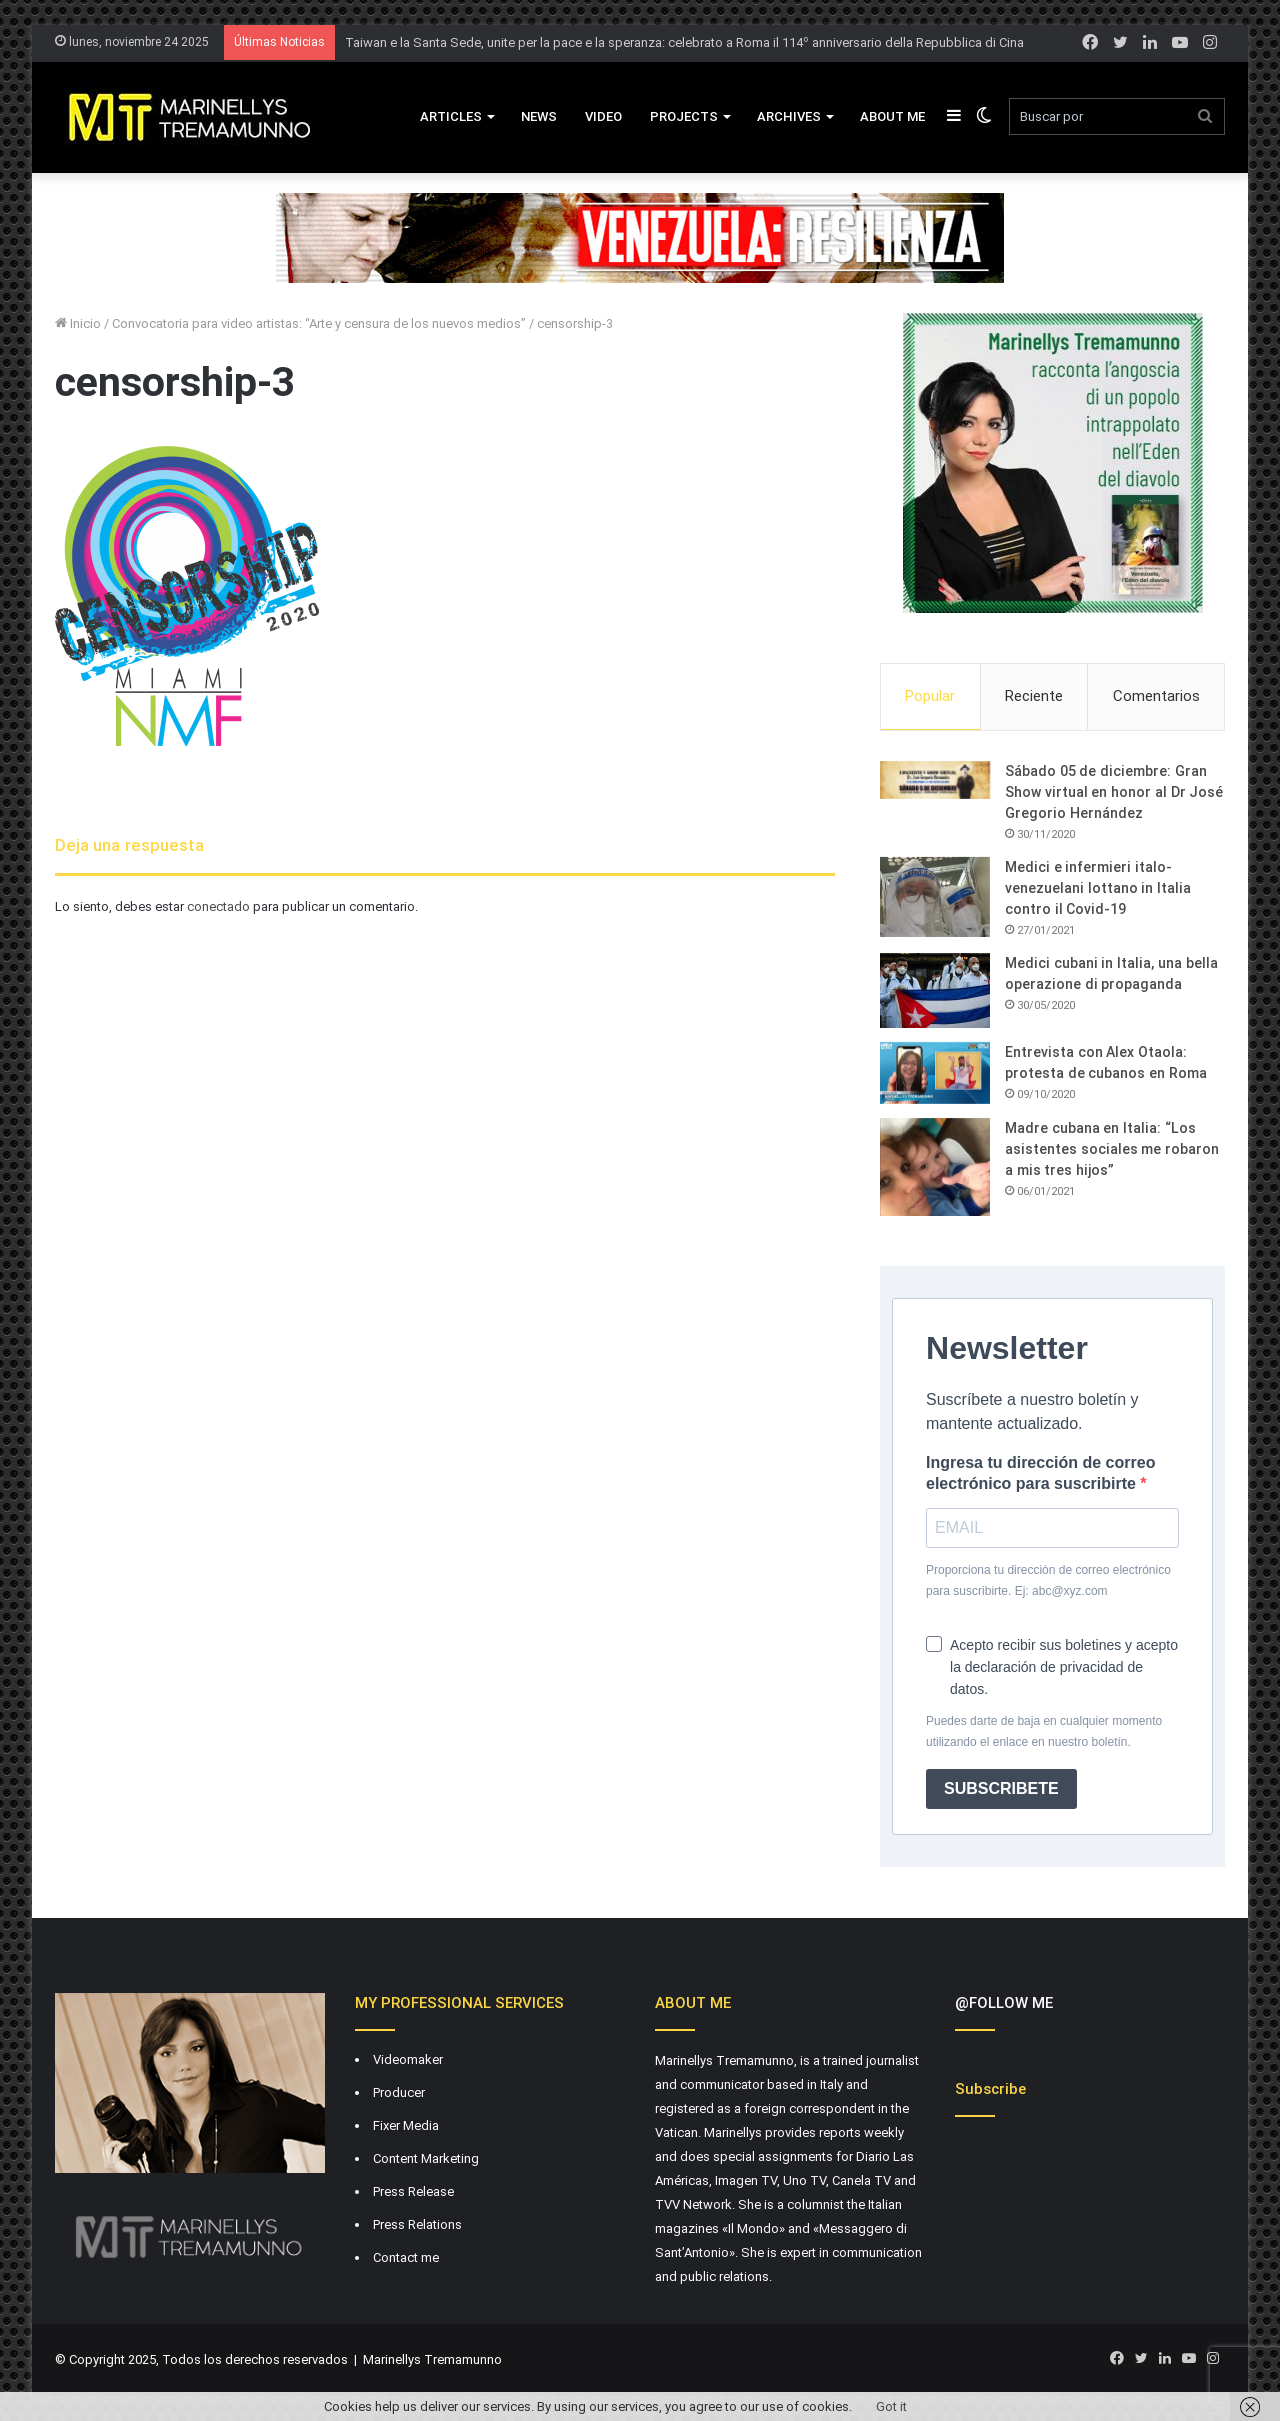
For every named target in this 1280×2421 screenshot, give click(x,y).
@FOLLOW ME (1004, 2003)
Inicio (78, 323)
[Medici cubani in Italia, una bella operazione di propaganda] (935, 990)
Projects (684, 116)
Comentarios (1156, 696)
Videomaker (408, 2059)
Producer (399, 2092)
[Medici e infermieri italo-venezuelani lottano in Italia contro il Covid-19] (935, 897)
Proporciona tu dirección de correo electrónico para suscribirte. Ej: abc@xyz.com (1048, 1580)
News (539, 116)
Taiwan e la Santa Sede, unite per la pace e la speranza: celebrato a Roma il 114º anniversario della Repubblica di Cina (684, 42)
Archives (789, 116)
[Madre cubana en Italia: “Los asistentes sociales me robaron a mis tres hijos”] (935, 1167)
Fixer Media (406, 2125)
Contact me (406, 2257)
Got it (891, 2406)
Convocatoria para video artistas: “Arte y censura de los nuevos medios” (319, 323)
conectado (218, 906)
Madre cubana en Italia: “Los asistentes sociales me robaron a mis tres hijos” (1112, 1149)
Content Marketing (426, 2158)
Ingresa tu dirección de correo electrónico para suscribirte (1040, 1473)
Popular (930, 696)
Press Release (413, 2191)
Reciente (1034, 696)
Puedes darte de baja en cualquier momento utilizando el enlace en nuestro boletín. (1044, 1731)
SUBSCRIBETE (1001, 1788)
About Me (892, 116)
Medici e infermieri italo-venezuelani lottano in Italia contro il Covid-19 (1098, 888)
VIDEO (603, 116)
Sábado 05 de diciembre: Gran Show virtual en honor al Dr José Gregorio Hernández (1114, 792)
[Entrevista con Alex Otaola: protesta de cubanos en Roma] (935, 1073)
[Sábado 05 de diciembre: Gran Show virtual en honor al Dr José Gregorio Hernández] (935, 780)
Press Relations (417, 2224)
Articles (451, 116)
